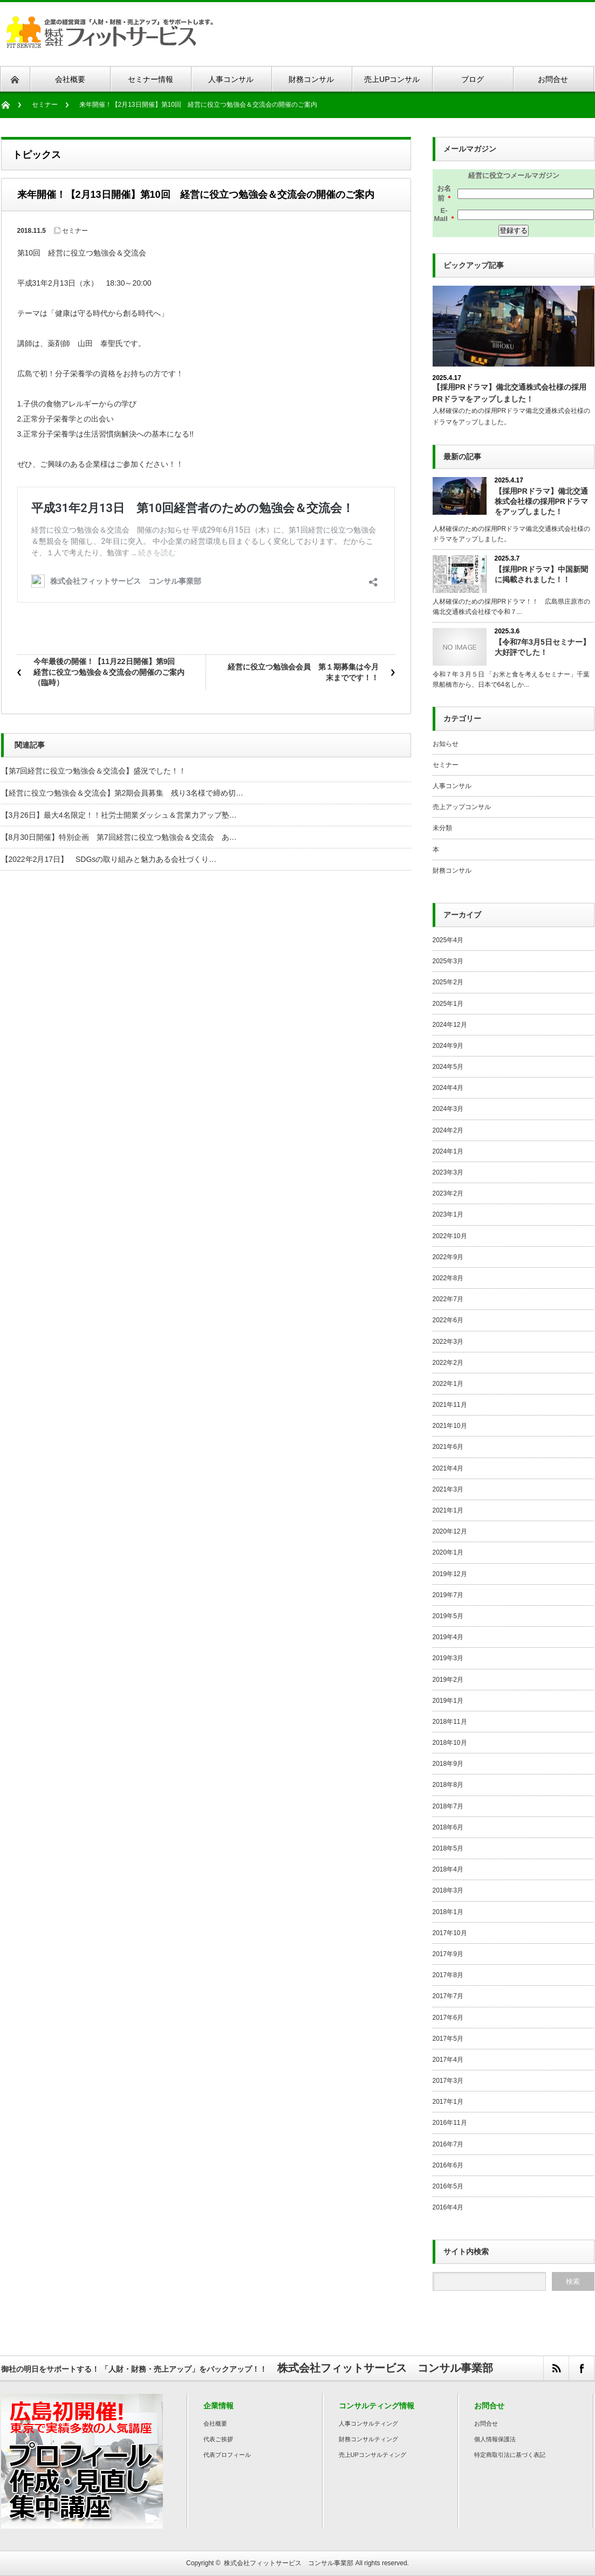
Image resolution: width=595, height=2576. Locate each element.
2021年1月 (448, 1510)
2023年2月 (448, 1193)
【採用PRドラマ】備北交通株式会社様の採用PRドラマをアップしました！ (541, 501)
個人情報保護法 (495, 2439)
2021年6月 (448, 1447)
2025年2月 (448, 982)
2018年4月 (448, 1869)
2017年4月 (448, 2059)
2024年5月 (448, 1067)
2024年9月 (448, 1045)
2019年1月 (448, 1700)
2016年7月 (448, 2144)
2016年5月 (448, 2186)
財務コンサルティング (368, 2439)
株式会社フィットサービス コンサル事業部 (288, 2563)
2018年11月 (450, 1721)
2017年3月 (448, 2080)
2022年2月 (448, 1362)
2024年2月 (448, 1130)
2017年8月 (448, 1975)
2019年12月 (450, 1574)
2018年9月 (448, 1763)
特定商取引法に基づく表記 (509, 2454)
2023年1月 (448, 1214)
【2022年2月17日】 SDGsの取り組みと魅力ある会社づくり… (109, 859)
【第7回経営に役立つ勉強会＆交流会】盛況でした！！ (94, 770)
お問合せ (486, 2423)
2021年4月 (448, 1468)
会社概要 (215, 2423)
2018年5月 (448, 1848)
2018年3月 (448, 1890)
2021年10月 (450, 1425)
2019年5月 (448, 1616)
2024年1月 (448, 1151)
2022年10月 (450, 1236)
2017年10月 (450, 1933)
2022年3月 (448, 1341)
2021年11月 (450, 1404)
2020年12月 (450, 1531)
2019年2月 (448, 1679)
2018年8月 (448, 1784)
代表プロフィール (227, 2454)
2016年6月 (448, 2165)
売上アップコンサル (462, 807)
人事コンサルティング (368, 2423)
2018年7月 (448, 1806)
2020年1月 (448, 1552)
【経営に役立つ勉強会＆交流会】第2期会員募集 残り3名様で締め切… (122, 793)
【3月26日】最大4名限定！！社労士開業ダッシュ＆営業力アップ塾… (119, 815)
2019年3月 (448, 1658)
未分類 (442, 828)
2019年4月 (448, 1637)
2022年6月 (448, 1320)
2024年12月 (450, 1024)
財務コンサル (452, 870)
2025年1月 (448, 1003)
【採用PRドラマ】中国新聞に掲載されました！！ (541, 574)
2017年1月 (448, 2101)
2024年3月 (448, 1109)
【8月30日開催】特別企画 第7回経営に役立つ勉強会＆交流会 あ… (119, 837)
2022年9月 (448, 1257)
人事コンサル (452, 786)
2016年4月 (448, 2207)
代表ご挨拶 (218, 2439)
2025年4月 (448, 940)
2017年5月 (448, 2038)
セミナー (45, 104)
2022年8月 (448, 1278)
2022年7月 (448, 1299)
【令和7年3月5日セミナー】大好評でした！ (542, 647)
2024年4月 (448, 1088)
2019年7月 (448, 1595)
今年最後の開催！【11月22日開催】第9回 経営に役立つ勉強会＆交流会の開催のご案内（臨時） (108, 672)
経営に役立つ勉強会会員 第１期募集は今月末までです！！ (303, 672)
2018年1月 (448, 1912)
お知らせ (446, 744)
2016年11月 (450, 2122)
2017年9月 (448, 1954)
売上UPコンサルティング (372, 2454)
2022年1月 (448, 1383)
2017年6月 (448, 2017)
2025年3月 (448, 961)
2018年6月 (448, 1827)
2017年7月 (448, 1996)
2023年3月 (448, 1172)
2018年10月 (450, 1742)
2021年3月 (448, 1489)
